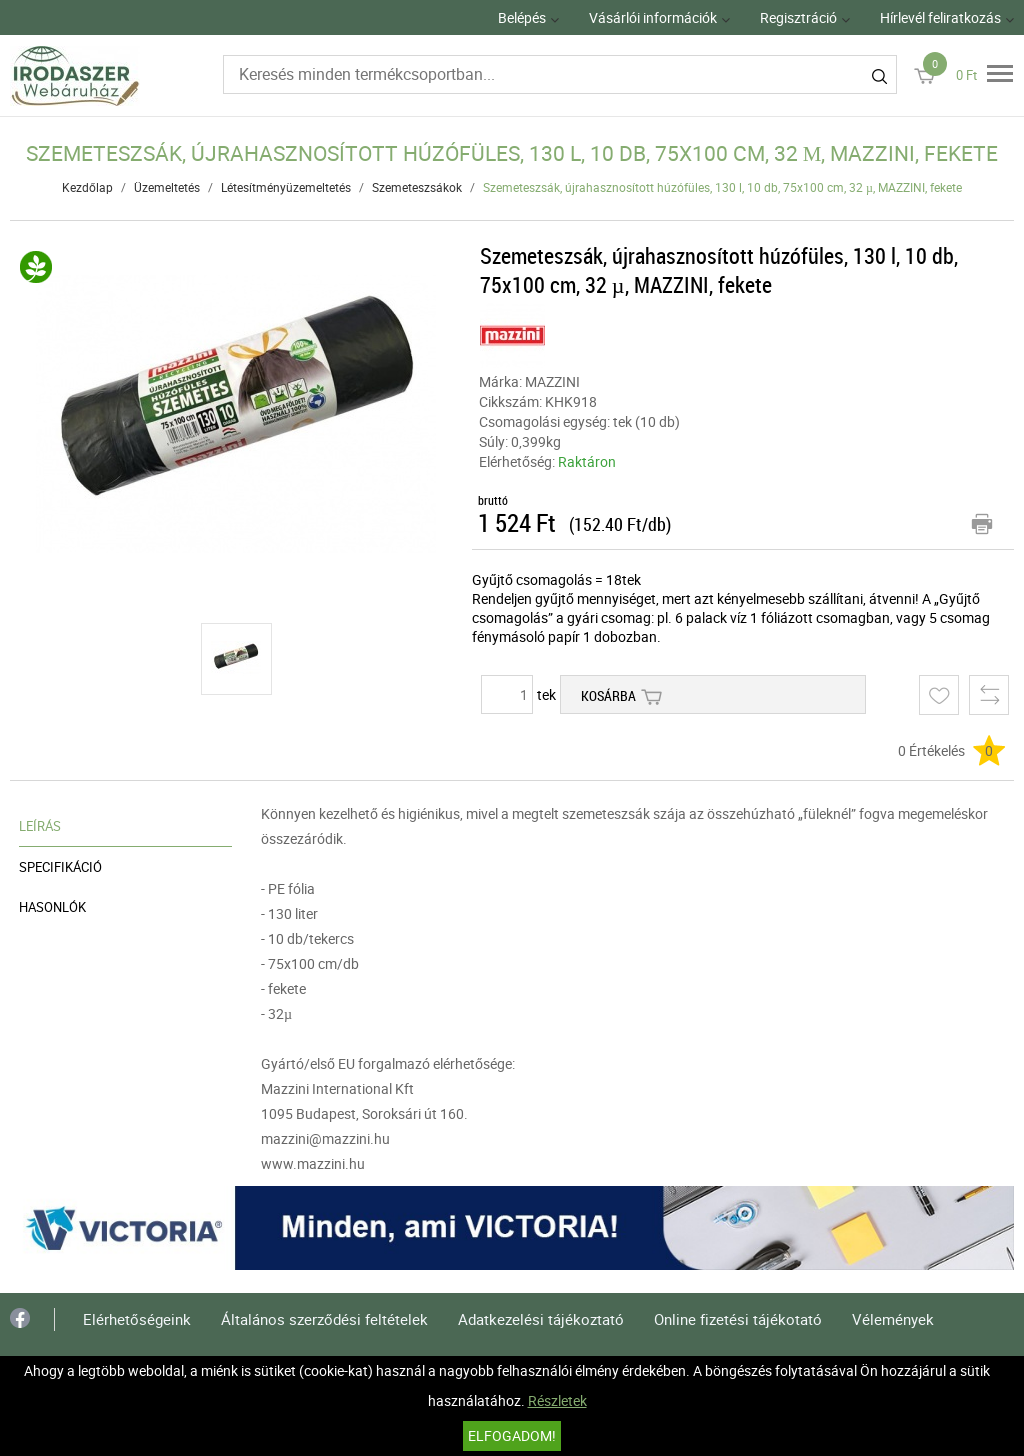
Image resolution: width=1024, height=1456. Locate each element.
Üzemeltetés (167, 187)
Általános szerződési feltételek (324, 1319)
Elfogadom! (512, 1435)
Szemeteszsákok (417, 187)
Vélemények (893, 1319)
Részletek (557, 1400)
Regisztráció (798, 17)
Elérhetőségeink (137, 1319)
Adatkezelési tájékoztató (541, 1319)
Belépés (522, 17)
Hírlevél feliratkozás (940, 17)
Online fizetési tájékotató (738, 1319)
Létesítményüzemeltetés (286, 187)
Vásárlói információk (653, 17)
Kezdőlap (87, 187)
